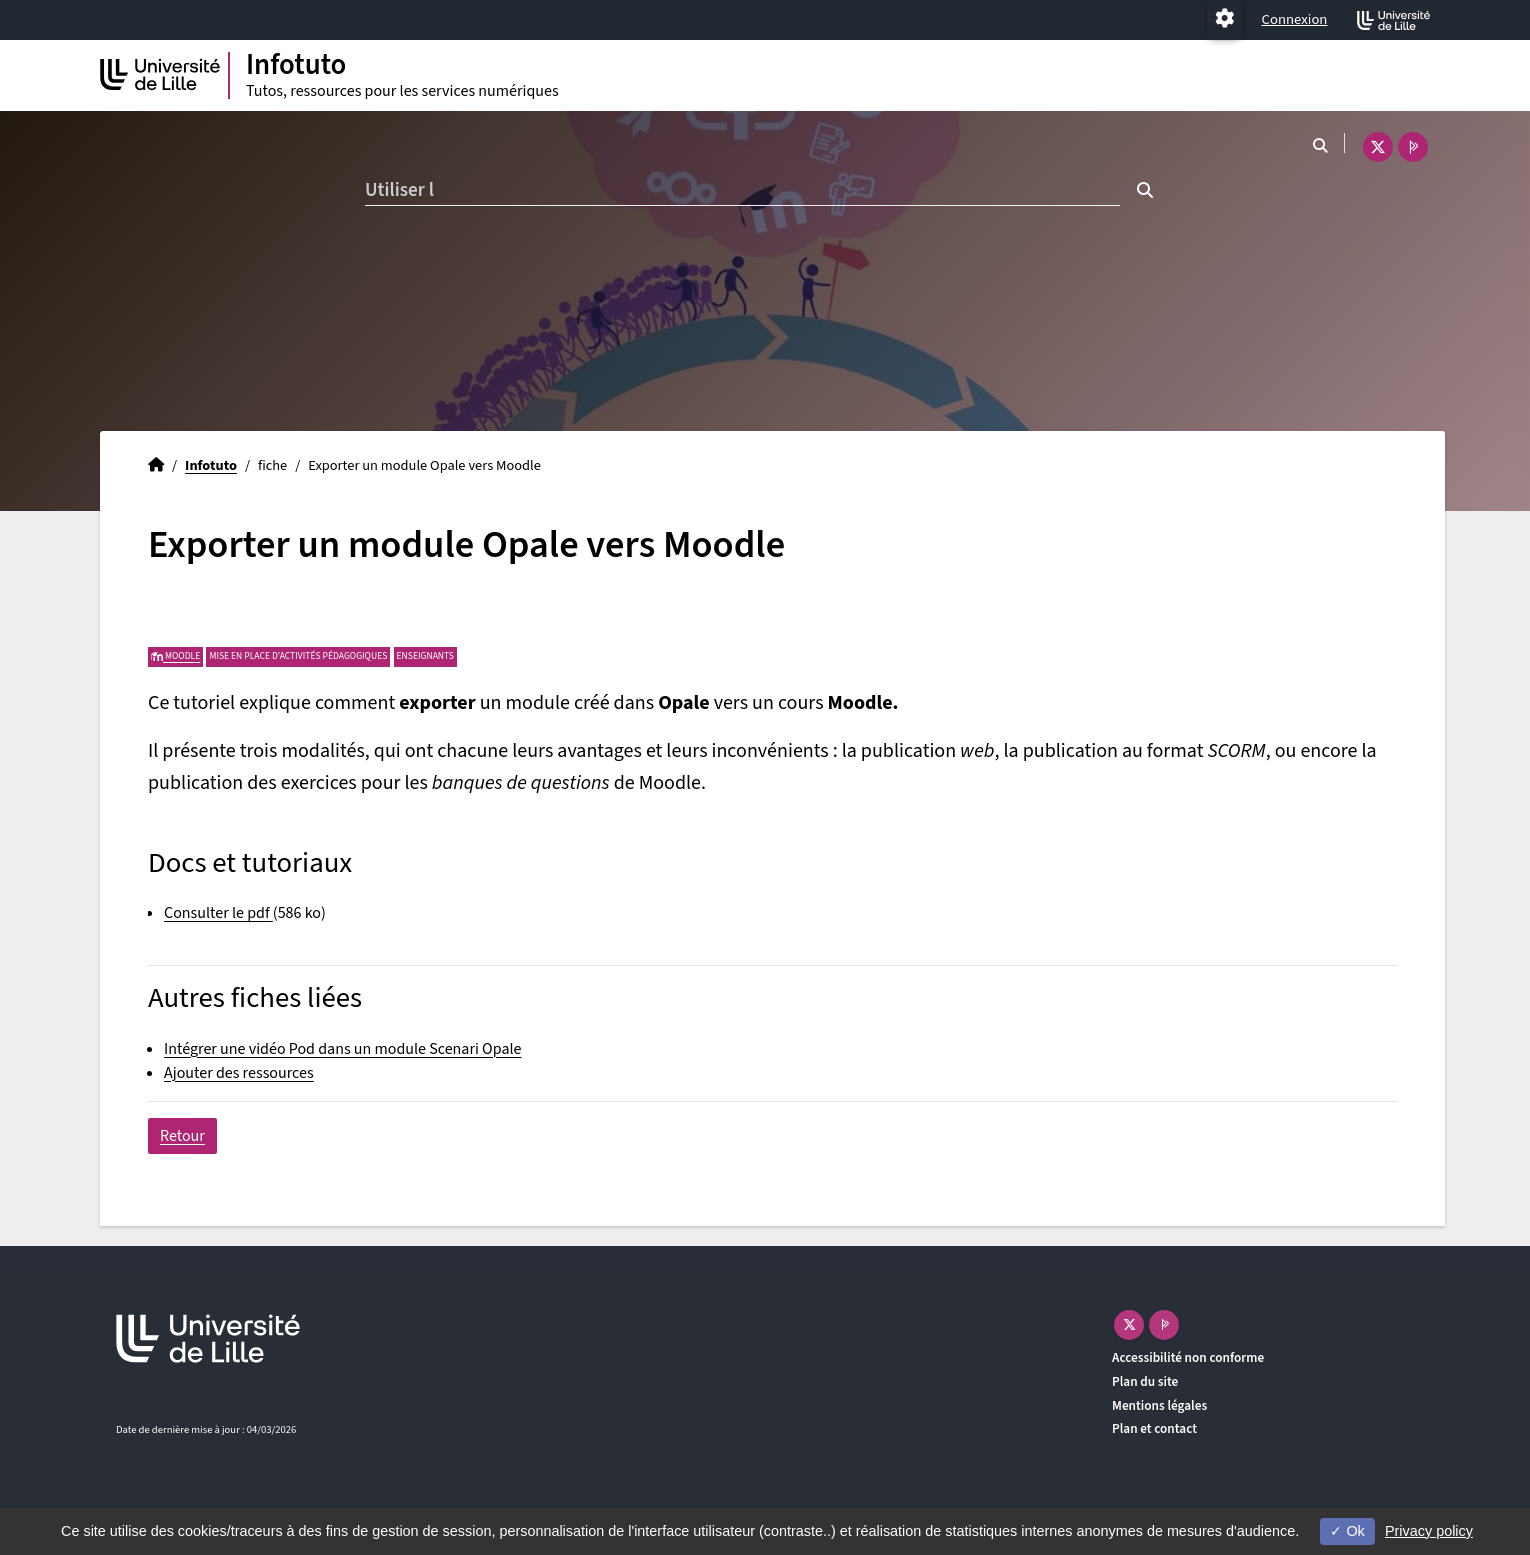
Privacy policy (1429, 1531)
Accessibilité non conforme (1188, 1357)
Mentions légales (1159, 1405)
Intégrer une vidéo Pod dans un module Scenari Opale (342, 1049)
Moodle (175, 656)
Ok (1347, 1531)
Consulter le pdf (217, 913)
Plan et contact (1154, 1428)
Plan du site (1145, 1381)
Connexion (1295, 19)
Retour (182, 1136)
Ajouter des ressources (239, 1073)
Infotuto (211, 465)
